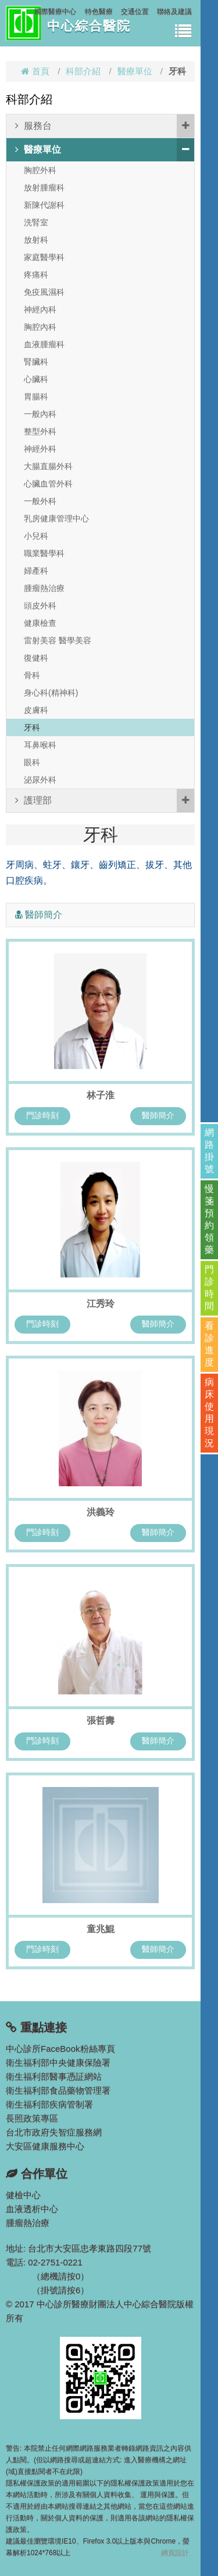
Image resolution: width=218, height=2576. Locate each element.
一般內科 (40, 414)
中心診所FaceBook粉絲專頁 (60, 2048)
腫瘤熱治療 (44, 588)
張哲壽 (101, 1720)
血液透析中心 (32, 2209)
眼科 (32, 762)
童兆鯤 (101, 1929)
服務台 (104, 126)
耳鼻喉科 (40, 745)
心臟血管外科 (48, 483)
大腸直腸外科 (48, 466)
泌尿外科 (40, 779)
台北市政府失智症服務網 (54, 2132)
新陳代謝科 (44, 205)
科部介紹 (83, 71)
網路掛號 (209, 1150)
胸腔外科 (40, 170)
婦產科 (36, 570)
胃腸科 (36, 396)
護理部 (104, 800)
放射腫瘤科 (44, 187)
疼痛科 (36, 274)
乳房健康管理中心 (56, 518)
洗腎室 (36, 222)
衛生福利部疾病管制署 (49, 2104)
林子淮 (101, 1095)
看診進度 (209, 1344)
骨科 (32, 675)
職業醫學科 (44, 553)
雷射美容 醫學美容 (57, 640)
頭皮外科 (40, 605)
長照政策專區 (32, 2118)
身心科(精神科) (51, 692)
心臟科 (36, 379)
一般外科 (40, 501)
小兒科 (36, 536)
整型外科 (40, 431)
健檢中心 (23, 2195)
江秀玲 (101, 1304)
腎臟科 (36, 361)
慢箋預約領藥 (209, 1219)
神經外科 (40, 448)
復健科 (36, 657)
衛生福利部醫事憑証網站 (54, 2076)
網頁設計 (175, 2553)
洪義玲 (101, 1512)
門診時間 (209, 1287)
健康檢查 (40, 623)
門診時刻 (42, 1115)
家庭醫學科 (44, 257)
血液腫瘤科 (44, 344)
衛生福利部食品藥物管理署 (58, 2090)
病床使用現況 (209, 1412)
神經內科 (40, 309)
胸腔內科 (40, 327)
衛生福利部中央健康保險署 (58, 2062)
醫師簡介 (158, 1115)
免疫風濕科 (44, 292)
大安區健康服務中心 (45, 2146)
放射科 (36, 239)
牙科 (32, 727)
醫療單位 (134, 71)
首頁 (35, 71)
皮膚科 (36, 710)
